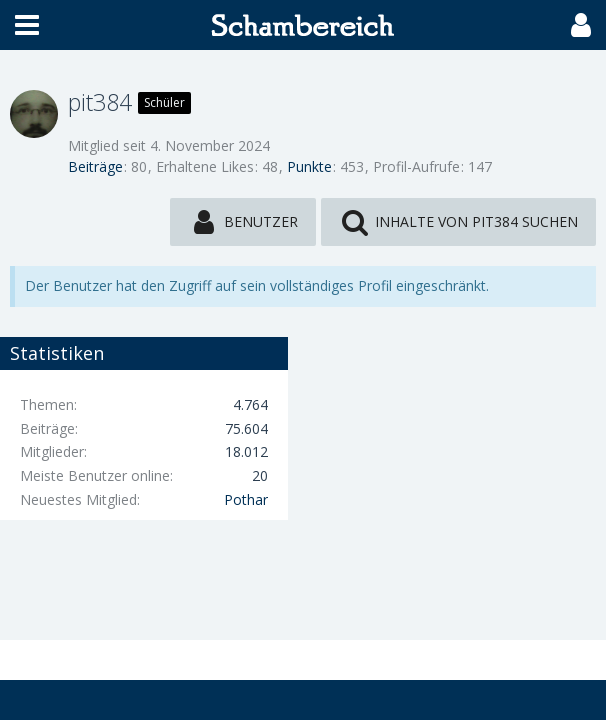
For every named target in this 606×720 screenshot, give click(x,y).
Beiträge (95, 166)
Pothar (246, 499)
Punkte (309, 166)
